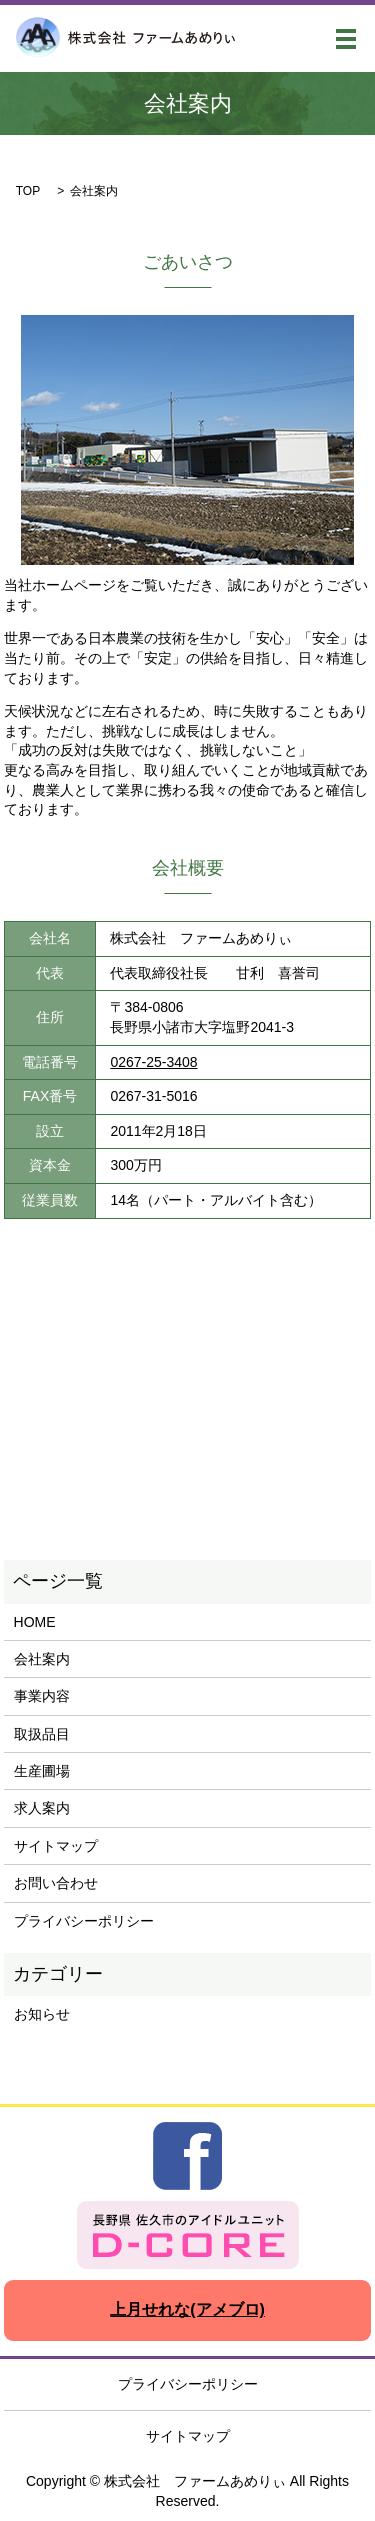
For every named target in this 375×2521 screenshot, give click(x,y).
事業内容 (42, 1696)
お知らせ (42, 2014)
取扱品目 (42, 1734)
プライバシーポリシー (84, 1921)
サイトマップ (56, 1846)
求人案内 (42, 1808)
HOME (35, 1622)
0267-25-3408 (153, 1062)
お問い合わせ (56, 1883)
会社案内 (42, 1659)
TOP (28, 191)
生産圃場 (42, 1771)
